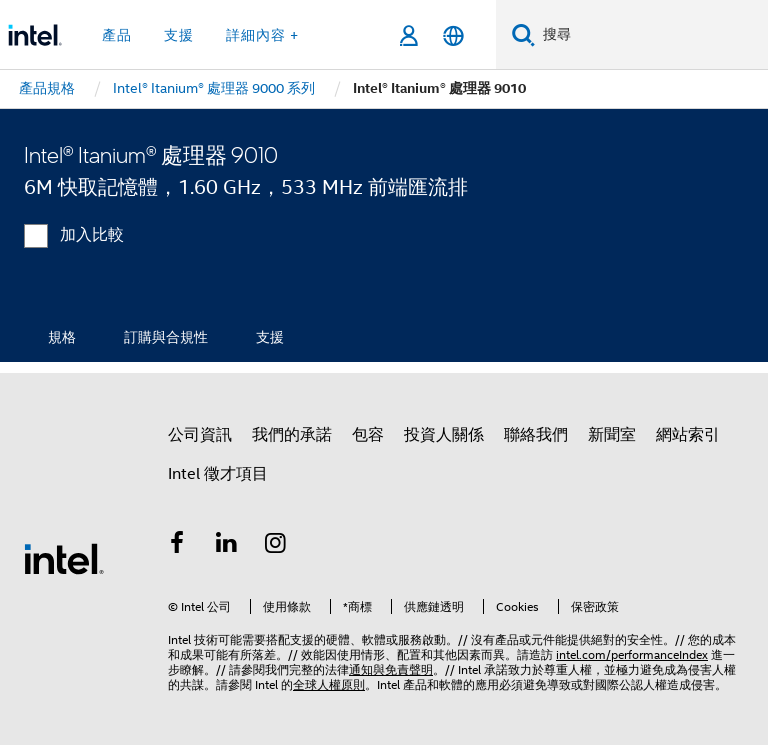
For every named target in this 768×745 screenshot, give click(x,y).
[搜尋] (523, 34)
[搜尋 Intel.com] (651, 35)
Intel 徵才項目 (218, 474)
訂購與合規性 (166, 337)
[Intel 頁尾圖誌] (64, 558)
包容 (368, 435)
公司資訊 (200, 435)
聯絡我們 (536, 435)
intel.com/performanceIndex (632, 654)
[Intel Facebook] (177, 546)
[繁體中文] (453, 35)
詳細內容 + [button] (262, 35)
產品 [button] (117, 35)
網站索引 (688, 435)
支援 (270, 337)
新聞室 (612, 435)
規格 (62, 337)
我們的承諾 (292, 435)
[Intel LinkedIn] (227, 546)
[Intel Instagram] (276, 546)
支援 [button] (179, 35)
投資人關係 (444, 435)
